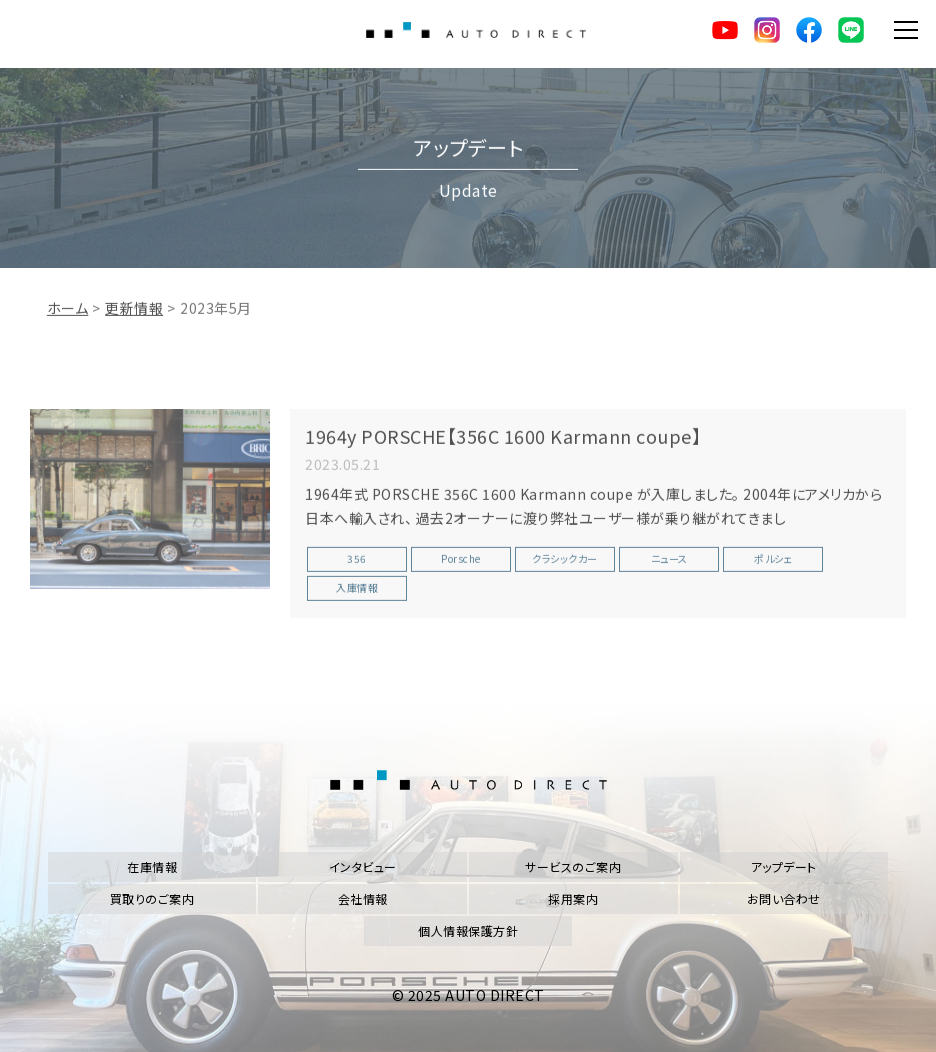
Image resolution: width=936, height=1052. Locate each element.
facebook (809, 30)
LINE (851, 30)
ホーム (68, 313)
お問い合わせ (784, 898)
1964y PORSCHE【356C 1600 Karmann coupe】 (503, 441)
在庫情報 (152, 866)
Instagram (767, 30)
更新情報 (134, 313)
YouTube (725, 30)
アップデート (784, 866)
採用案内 (573, 898)
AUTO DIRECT (476, 30)
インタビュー (363, 866)
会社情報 (363, 898)
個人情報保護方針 (468, 930)
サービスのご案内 (573, 866)
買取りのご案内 (152, 898)
